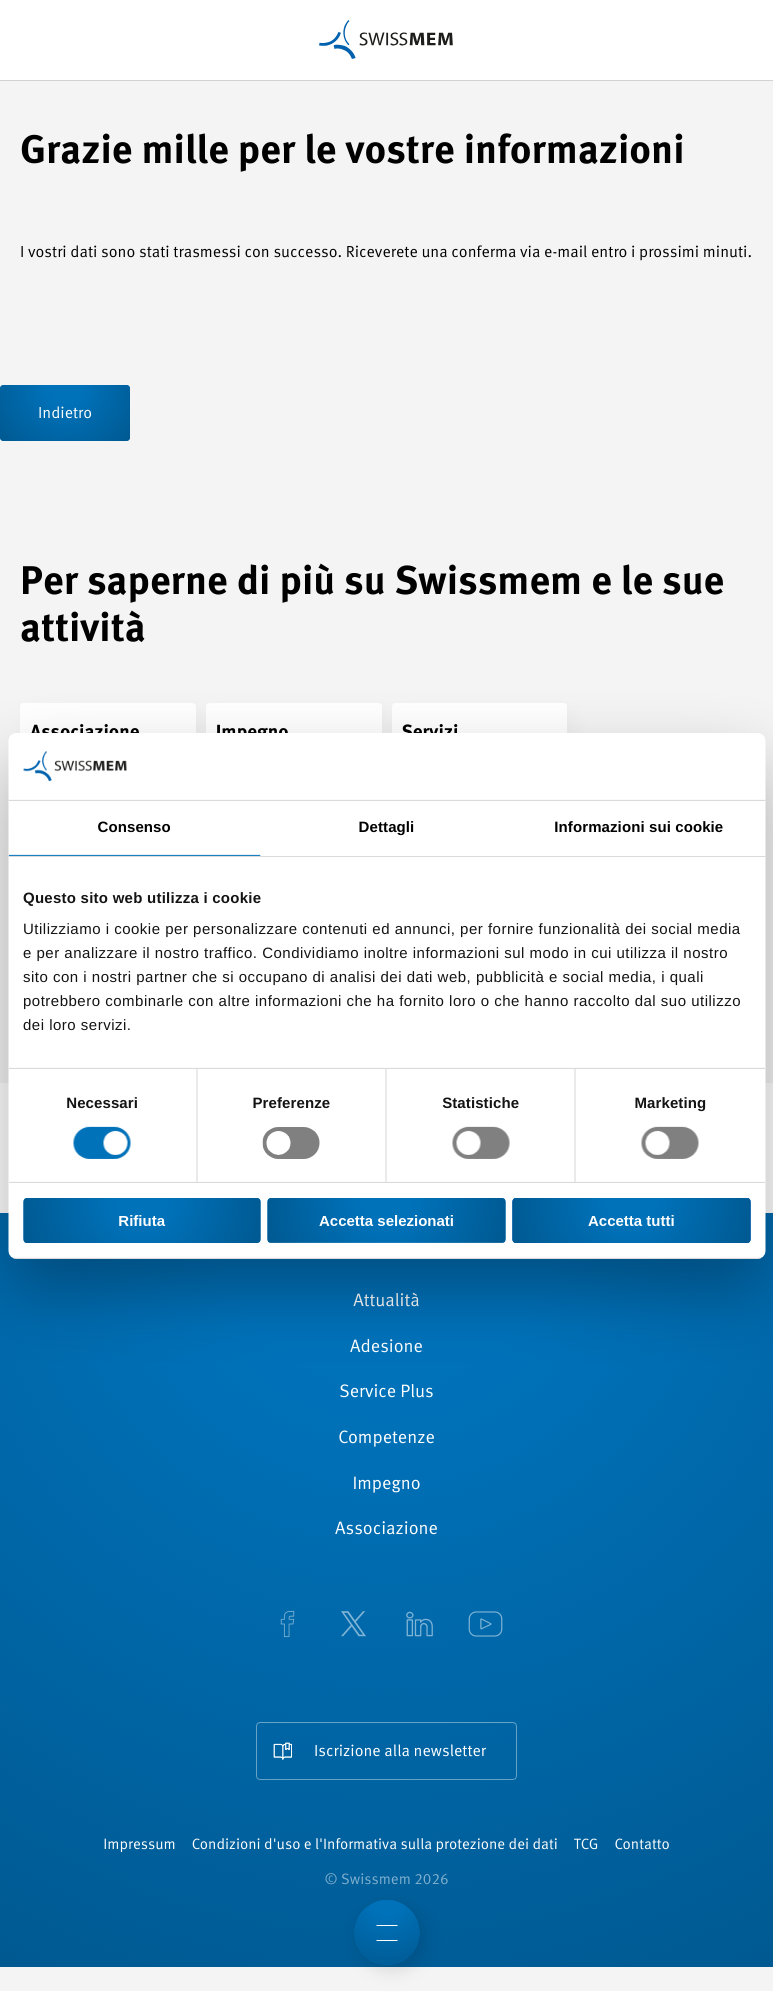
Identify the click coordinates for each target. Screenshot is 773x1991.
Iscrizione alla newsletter (400, 1752)
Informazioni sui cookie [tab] (638, 827)
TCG (586, 1845)
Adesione (386, 1348)
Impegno (386, 1485)
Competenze (386, 1439)
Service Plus (386, 1393)
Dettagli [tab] (387, 827)
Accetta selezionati (386, 1220)
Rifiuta (141, 1220)
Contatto (641, 1845)
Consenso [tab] (134, 827)
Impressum (139, 1845)
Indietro (65, 414)
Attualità (386, 1302)
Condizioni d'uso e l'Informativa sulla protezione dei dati (375, 1845)
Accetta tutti (631, 1220)
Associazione (386, 1530)
